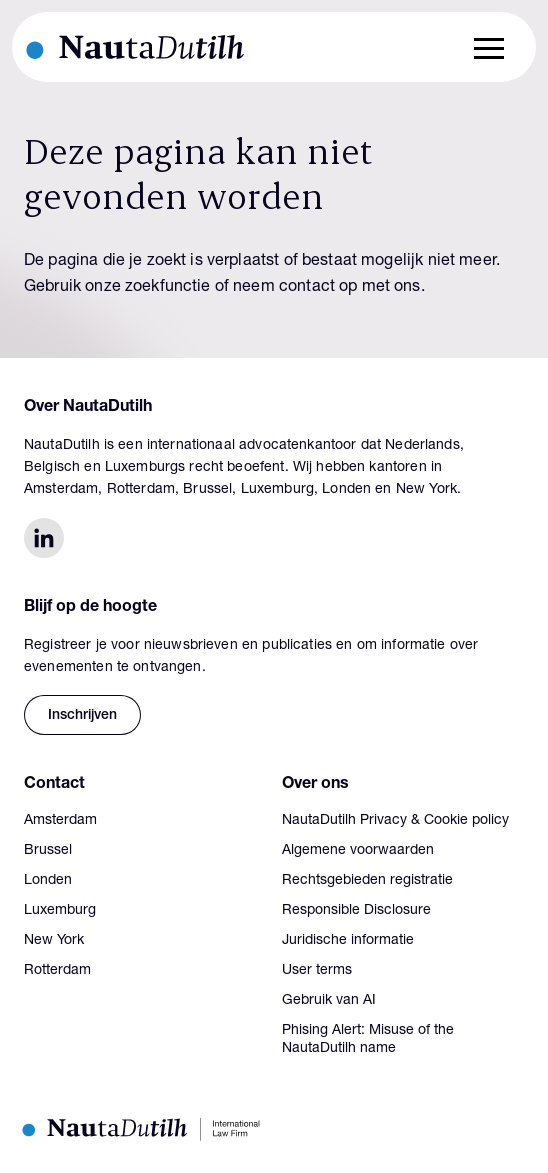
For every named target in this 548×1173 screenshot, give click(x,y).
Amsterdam (60, 821)
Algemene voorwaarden (358, 851)
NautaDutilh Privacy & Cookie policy (395, 821)
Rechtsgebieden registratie (367, 881)
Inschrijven (82, 716)
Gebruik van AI (329, 1001)
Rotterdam (57, 971)
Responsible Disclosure (356, 911)
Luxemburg (60, 911)
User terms (317, 971)
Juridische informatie (348, 941)
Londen (48, 881)
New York (54, 941)
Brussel (48, 851)
